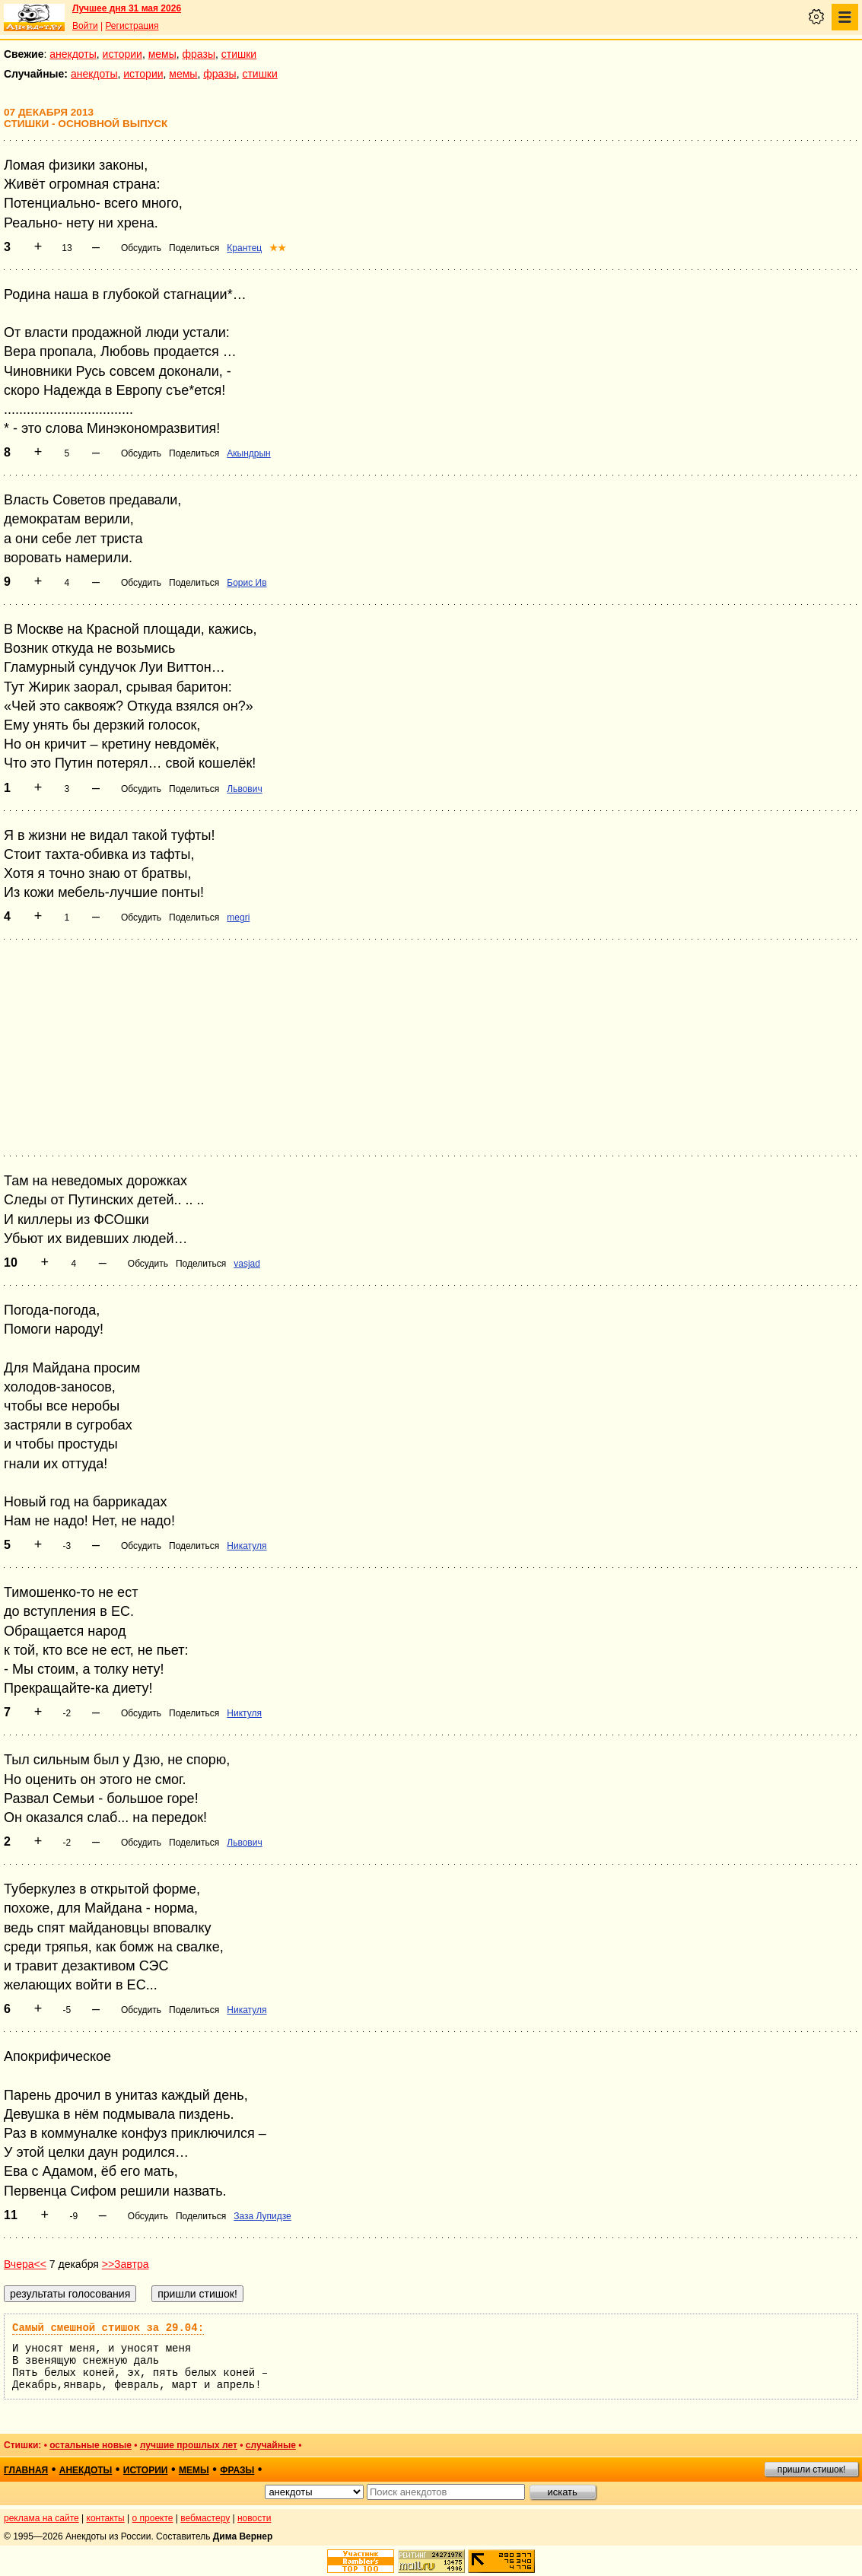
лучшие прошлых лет (188, 2445)
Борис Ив (246, 582)
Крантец (244, 248)
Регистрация (131, 26)
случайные (271, 2445)
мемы (162, 54)
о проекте (152, 2518)
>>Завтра (125, 2264)
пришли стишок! (812, 2469)
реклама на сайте (41, 2518)
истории (122, 54)
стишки (238, 54)
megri (238, 917)
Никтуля (244, 1713)
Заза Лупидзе (262, 2216)
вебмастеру (205, 2518)
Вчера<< (25, 2264)
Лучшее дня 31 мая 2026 (126, 8)
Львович (244, 789)
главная (26, 2470)
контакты (106, 2518)
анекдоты (73, 54)
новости (254, 2518)
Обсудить (141, 248)
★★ (277, 248)
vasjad (247, 1263)
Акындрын (248, 453)
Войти (85, 26)
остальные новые (90, 2445)
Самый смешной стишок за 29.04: (108, 2328)
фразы (199, 54)
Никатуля (246, 1546)
